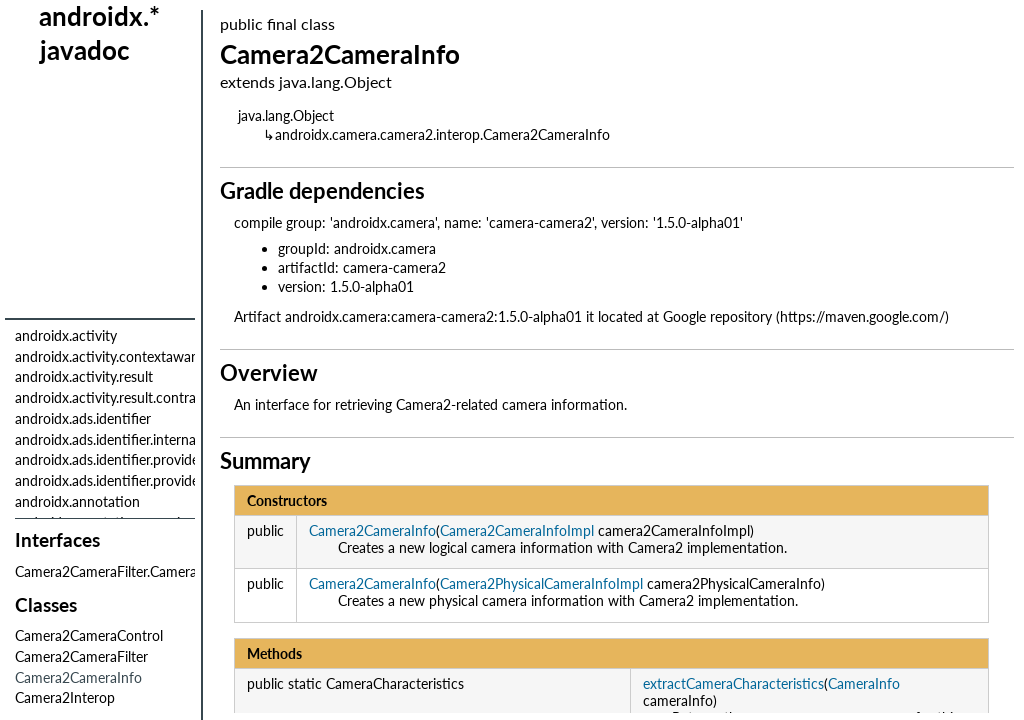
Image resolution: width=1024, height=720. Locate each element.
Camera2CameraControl (89, 635)
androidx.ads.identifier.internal (107, 439)
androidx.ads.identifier (83, 418)
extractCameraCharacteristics (733, 683)
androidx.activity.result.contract (111, 397)
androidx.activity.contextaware (109, 356)
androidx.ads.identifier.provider (109, 459)
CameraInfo (864, 683)
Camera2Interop (65, 697)
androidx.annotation (77, 501)
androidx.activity (66, 335)
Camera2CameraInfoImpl (517, 530)
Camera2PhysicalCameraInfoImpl (541, 583)
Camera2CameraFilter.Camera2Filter (125, 571)
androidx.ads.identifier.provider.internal (133, 480)
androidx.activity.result (84, 376)
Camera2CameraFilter (81, 656)
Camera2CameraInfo (372, 530)
